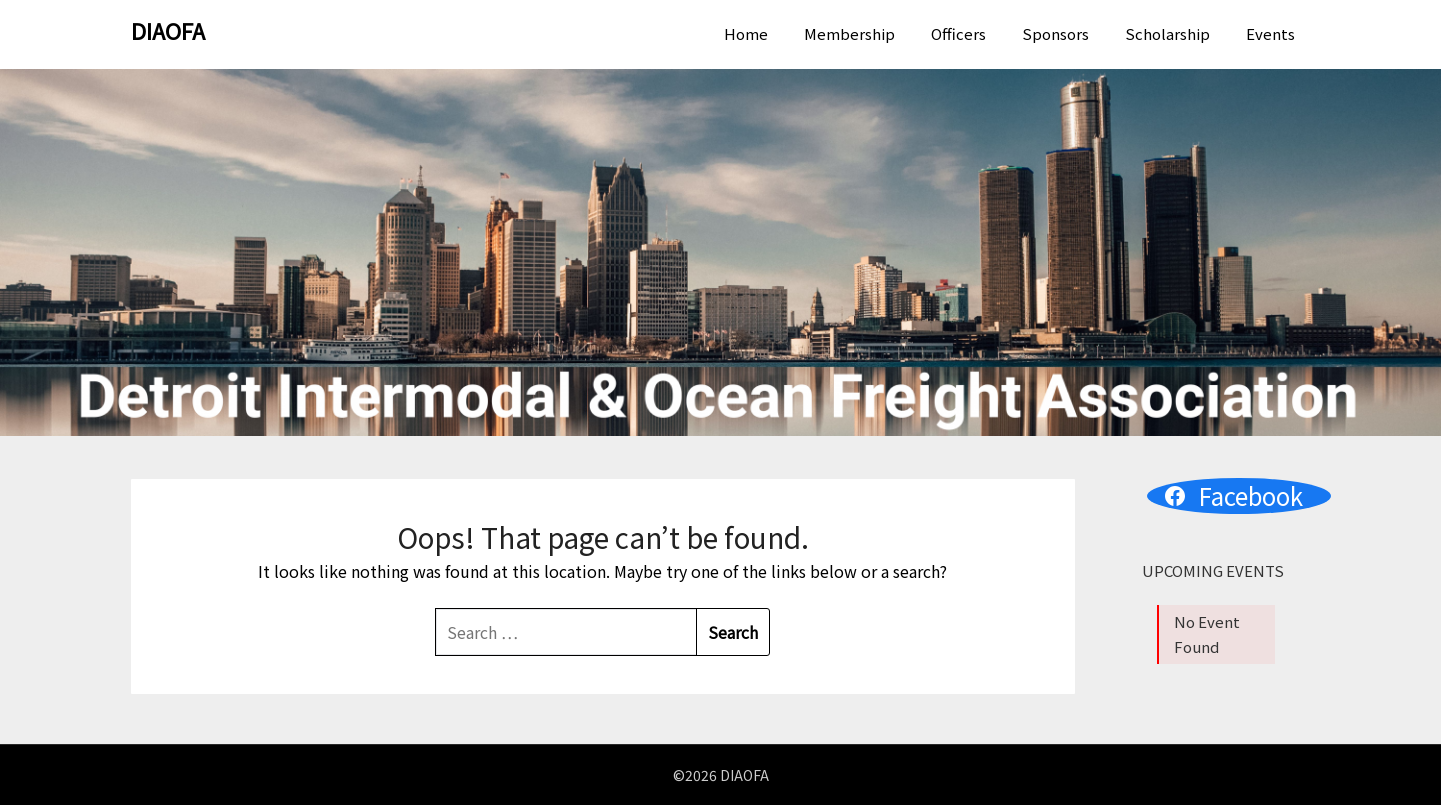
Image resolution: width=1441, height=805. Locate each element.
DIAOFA (168, 30)
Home (746, 33)
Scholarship (1167, 33)
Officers (958, 33)
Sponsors (1055, 33)
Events (1270, 33)
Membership (849, 33)
